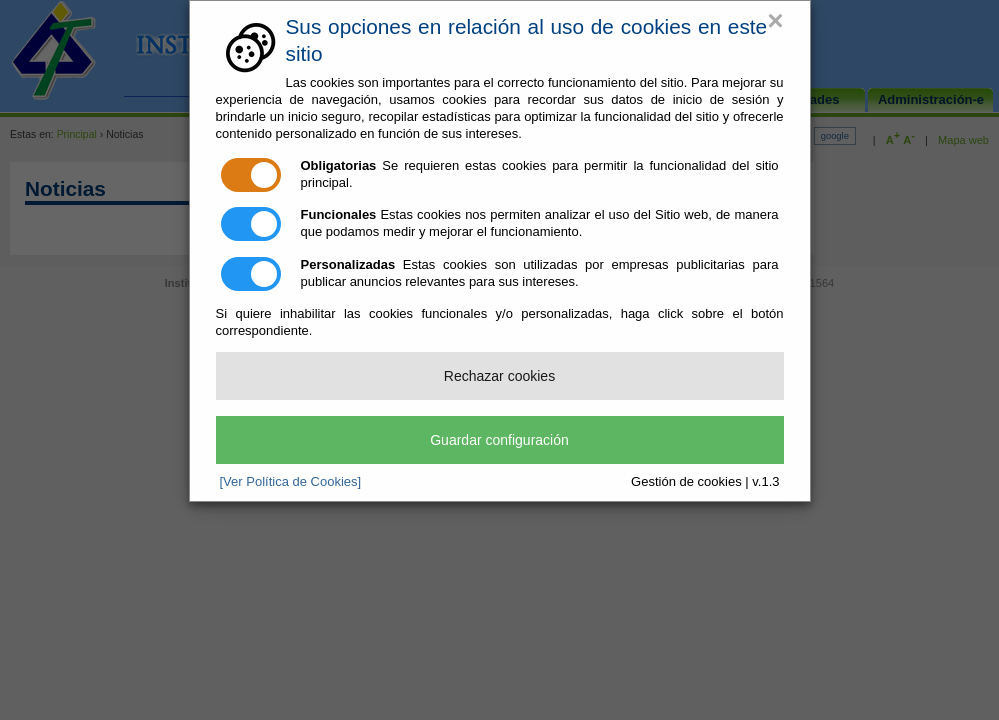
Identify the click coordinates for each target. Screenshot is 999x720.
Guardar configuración (499, 440)
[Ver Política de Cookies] (291, 481)
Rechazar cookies (499, 376)
